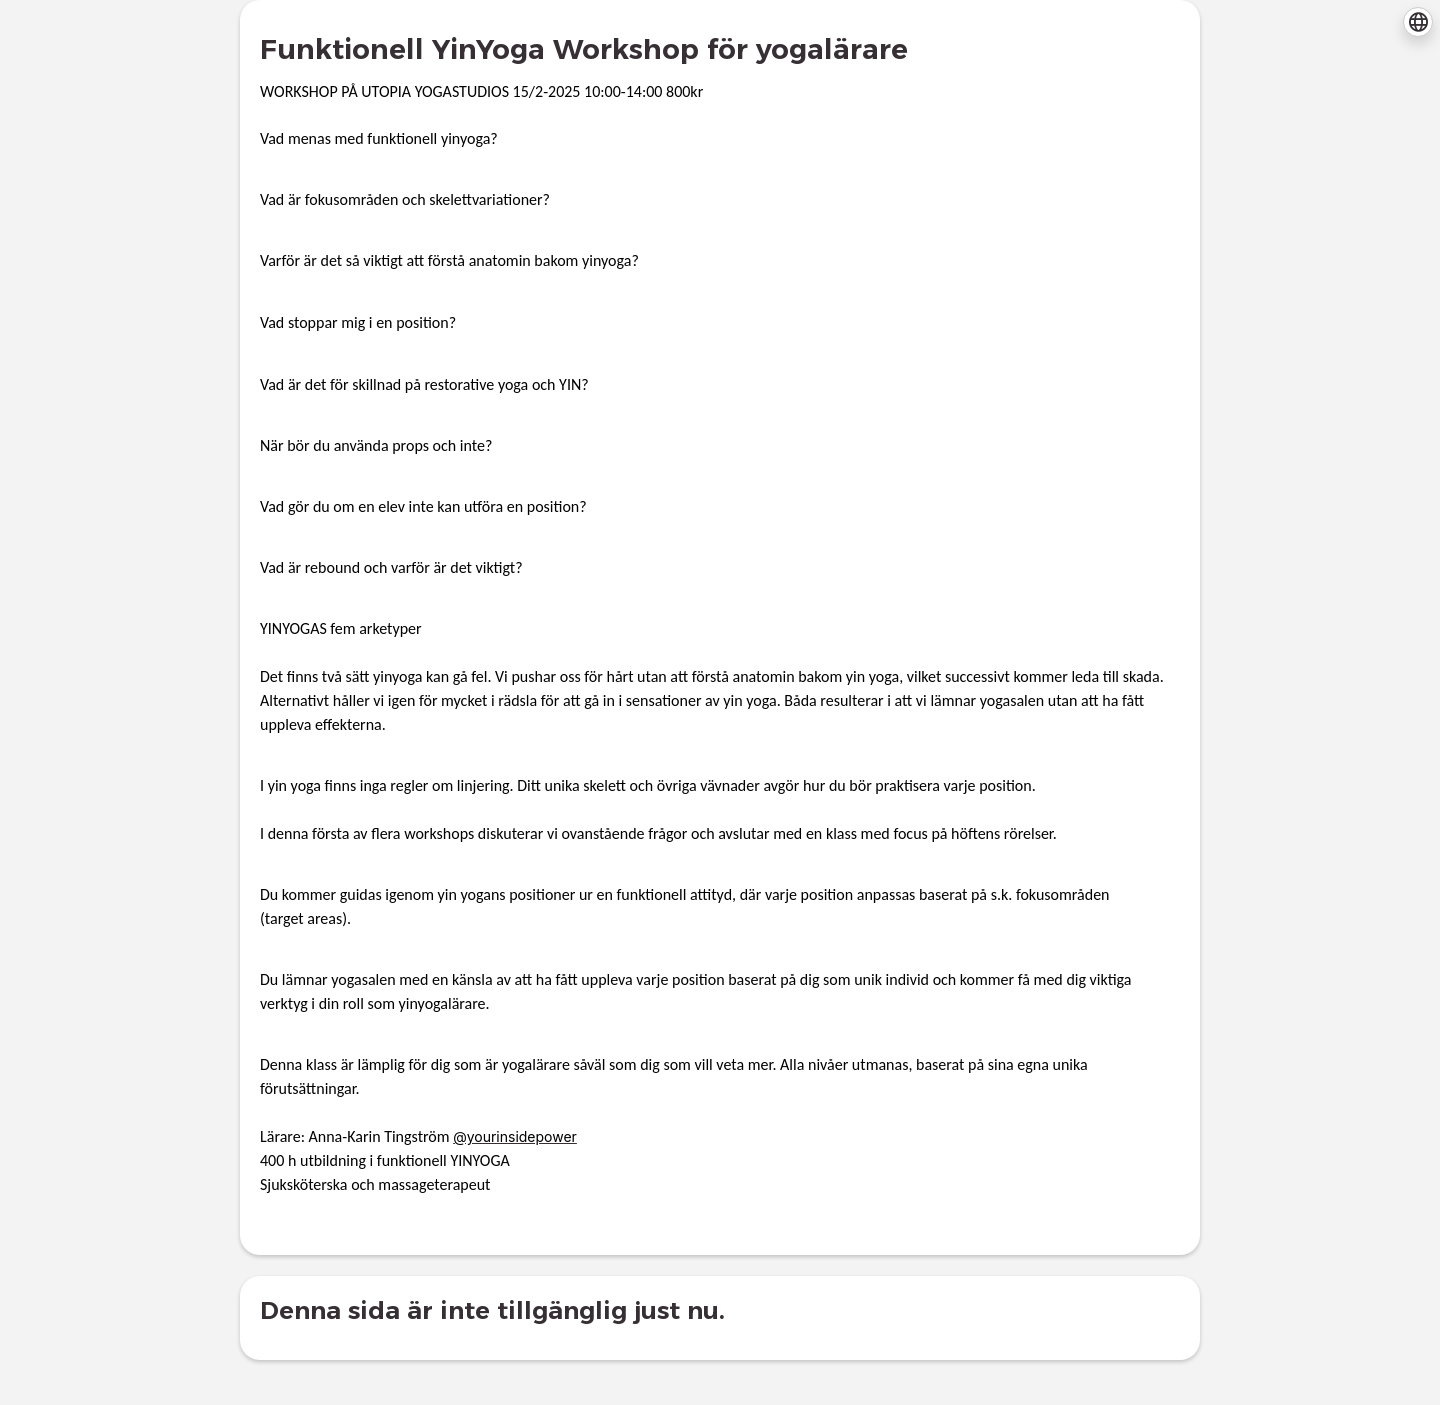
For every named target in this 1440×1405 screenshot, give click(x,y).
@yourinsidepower (515, 1136)
